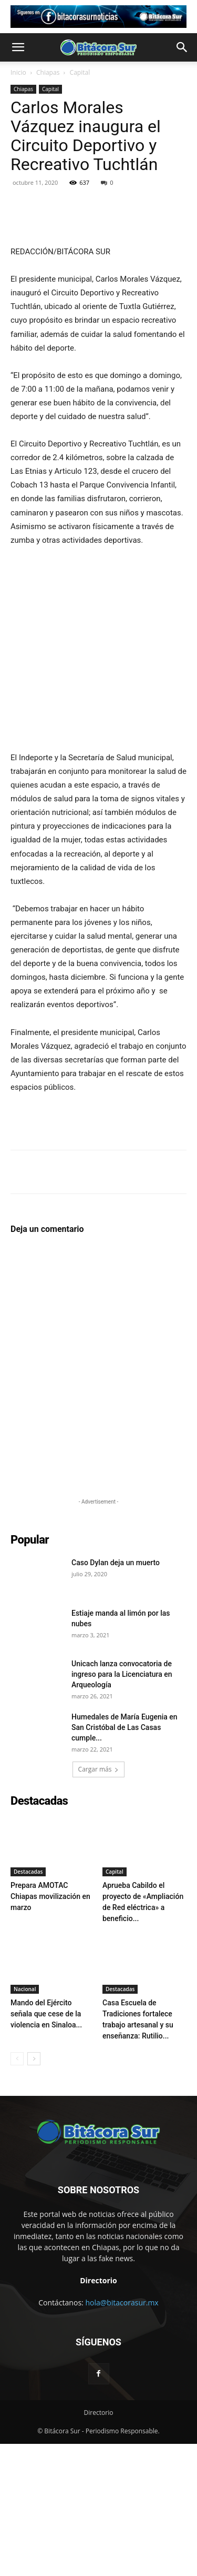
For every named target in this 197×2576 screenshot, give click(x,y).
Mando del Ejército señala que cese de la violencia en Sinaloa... (46, 2146)
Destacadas (28, 2003)
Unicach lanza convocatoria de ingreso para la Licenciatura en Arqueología (121, 1806)
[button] (18, 47)
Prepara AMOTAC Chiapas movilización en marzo (50, 2028)
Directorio (98, 2544)
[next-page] (33, 2190)
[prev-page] (17, 2190)
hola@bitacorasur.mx (121, 2435)
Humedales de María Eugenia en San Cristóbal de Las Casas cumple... (124, 1859)
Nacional (25, 2121)
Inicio (18, 72)
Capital (80, 72)
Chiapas (47, 72)
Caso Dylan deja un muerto (115, 1694)
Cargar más (98, 1901)
